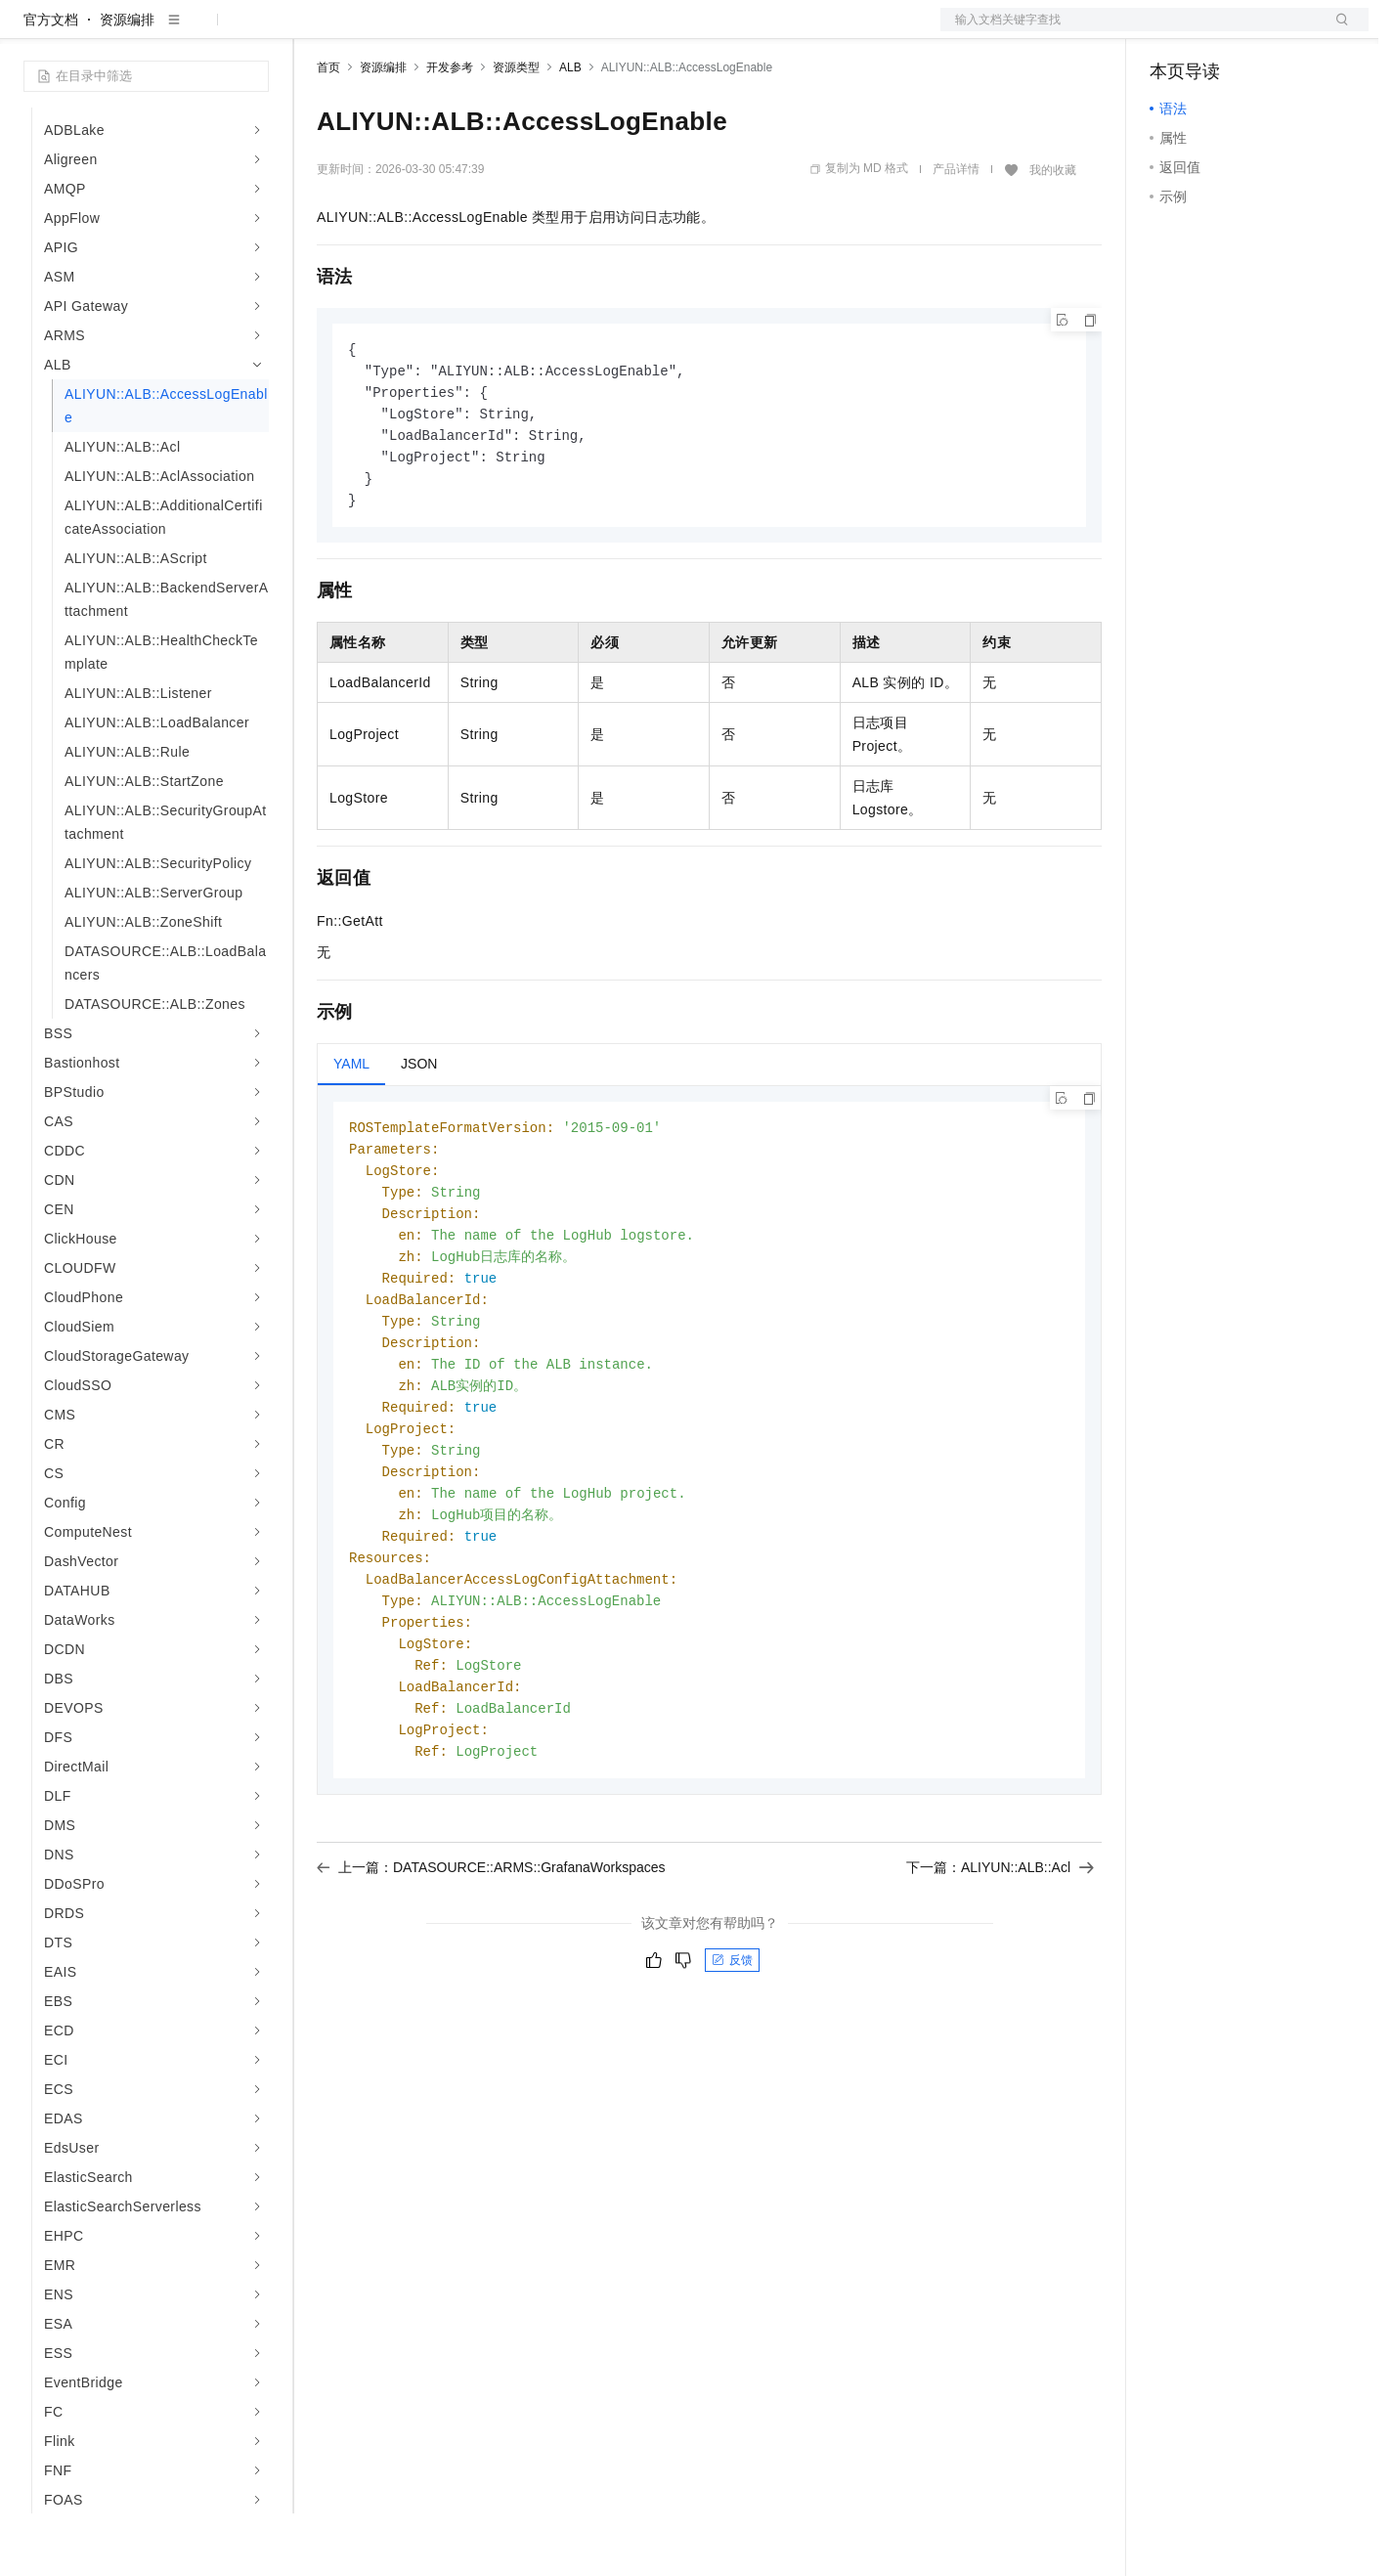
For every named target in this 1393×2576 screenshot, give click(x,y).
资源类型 (516, 130)
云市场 (476, 31)
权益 (375, 31)
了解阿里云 (644, 31)
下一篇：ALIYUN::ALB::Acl (1000, 1967)
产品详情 (956, 232)
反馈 (732, 2060)
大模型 (200, 31)
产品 (254, 31)
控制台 (1218, 31)
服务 (576, 31)
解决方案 (314, 31)
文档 (1130, 31)
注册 (1265, 31)
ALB (570, 130)
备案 (1171, 31)
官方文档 (50, 82)
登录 (1336, 31)
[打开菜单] (31, 31)
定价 (422, 31)
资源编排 (127, 82)
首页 (328, 130)
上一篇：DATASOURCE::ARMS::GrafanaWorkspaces (491, 1967)
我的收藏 (1052, 233)
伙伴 (530, 31)
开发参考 (449, 130)
